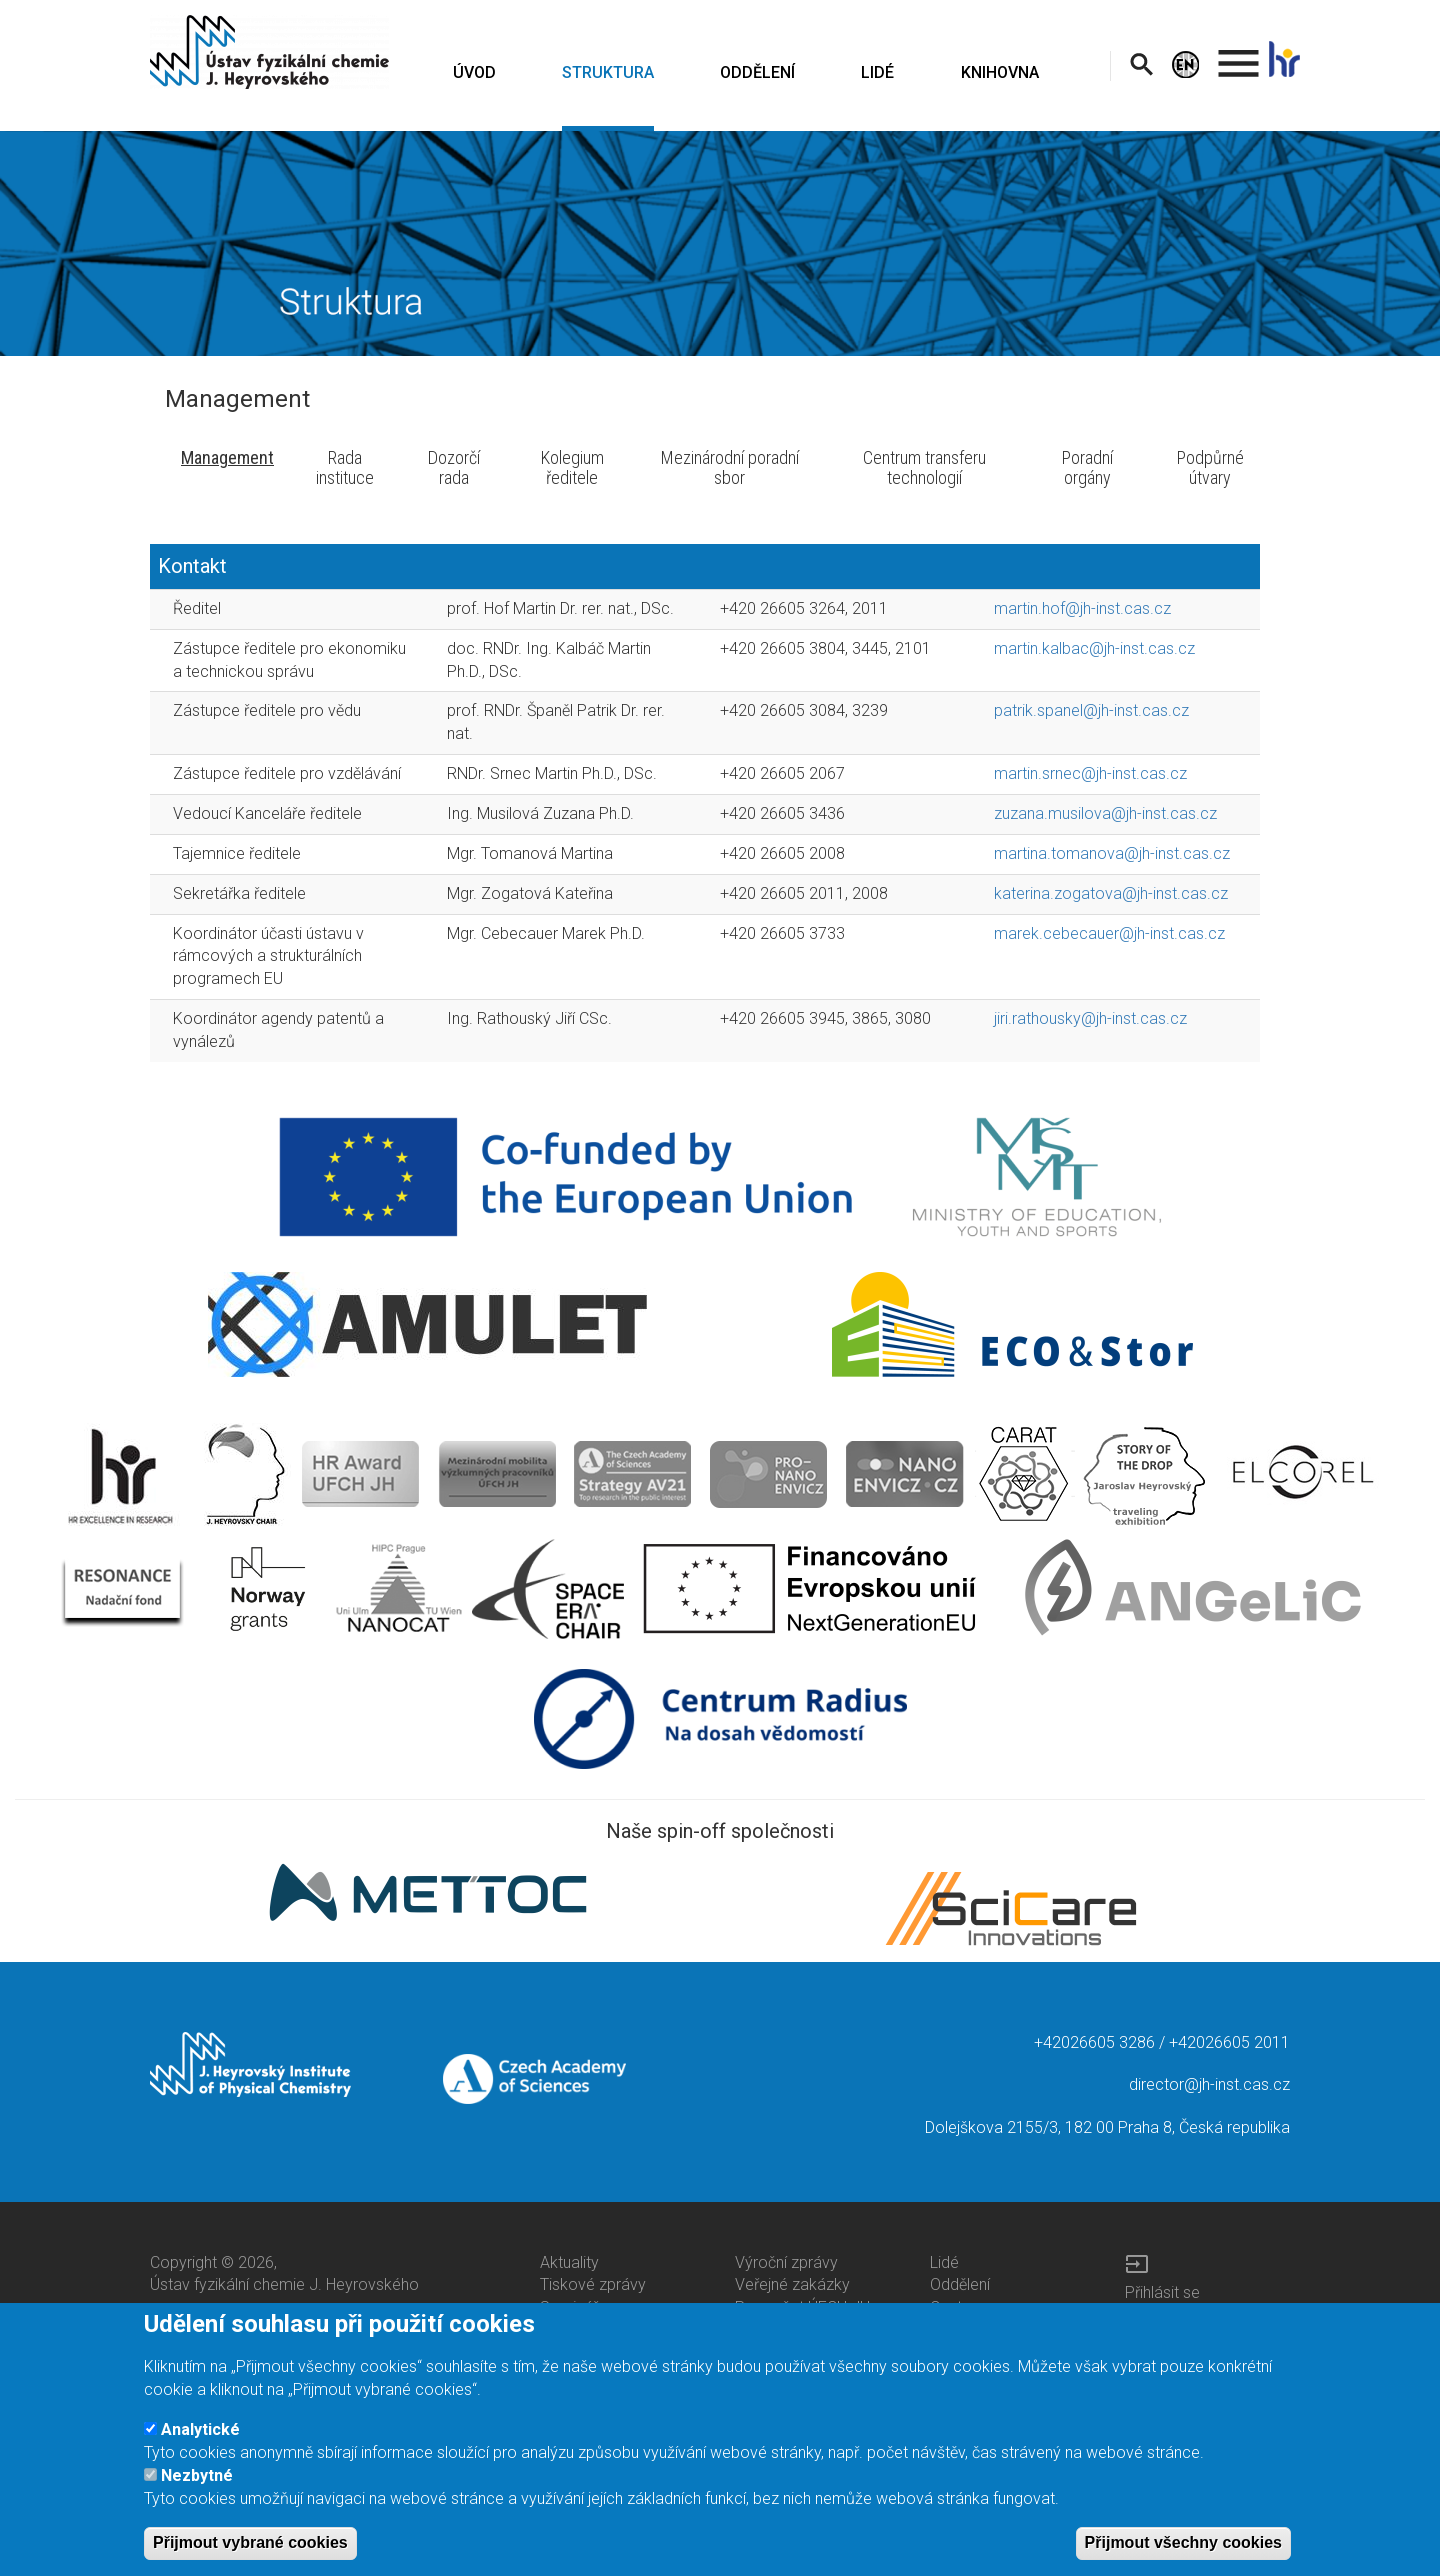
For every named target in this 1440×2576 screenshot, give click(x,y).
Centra (953, 2307)
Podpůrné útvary (1210, 467)
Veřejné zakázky (792, 2284)
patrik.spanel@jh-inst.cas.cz (1091, 710)
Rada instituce (345, 467)
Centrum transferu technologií (924, 467)
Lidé (944, 2262)
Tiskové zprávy (593, 2284)
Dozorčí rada (454, 467)
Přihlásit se (1162, 2292)
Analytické (200, 2439)
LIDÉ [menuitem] (877, 72)
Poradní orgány (1087, 467)
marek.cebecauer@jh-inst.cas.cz (1109, 933)
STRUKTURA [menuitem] (608, 72)
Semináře (573, 2307)
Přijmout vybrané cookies (250, 2552)
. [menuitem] (1239, 54)
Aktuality (569, 2262)
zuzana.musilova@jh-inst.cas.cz (1105, 813)
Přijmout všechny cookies (1183, 2552)
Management (227, 457)
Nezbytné (197, 2485)
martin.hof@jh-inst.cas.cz (1082, 608)
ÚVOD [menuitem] (474, 72)
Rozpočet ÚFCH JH (802, 2307)
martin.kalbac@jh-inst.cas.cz (1094, 648)
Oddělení (960, 2284)
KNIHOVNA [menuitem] (1000, 72)
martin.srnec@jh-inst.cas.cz (1090, 773)
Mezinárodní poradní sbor (730, 467)
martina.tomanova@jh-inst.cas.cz (1112, 853)
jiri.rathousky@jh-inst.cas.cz (1090, 1018)
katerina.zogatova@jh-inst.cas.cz (1111, 893)
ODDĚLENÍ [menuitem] (757, 72)
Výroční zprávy (786, 2262)
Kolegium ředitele (572, 467)
